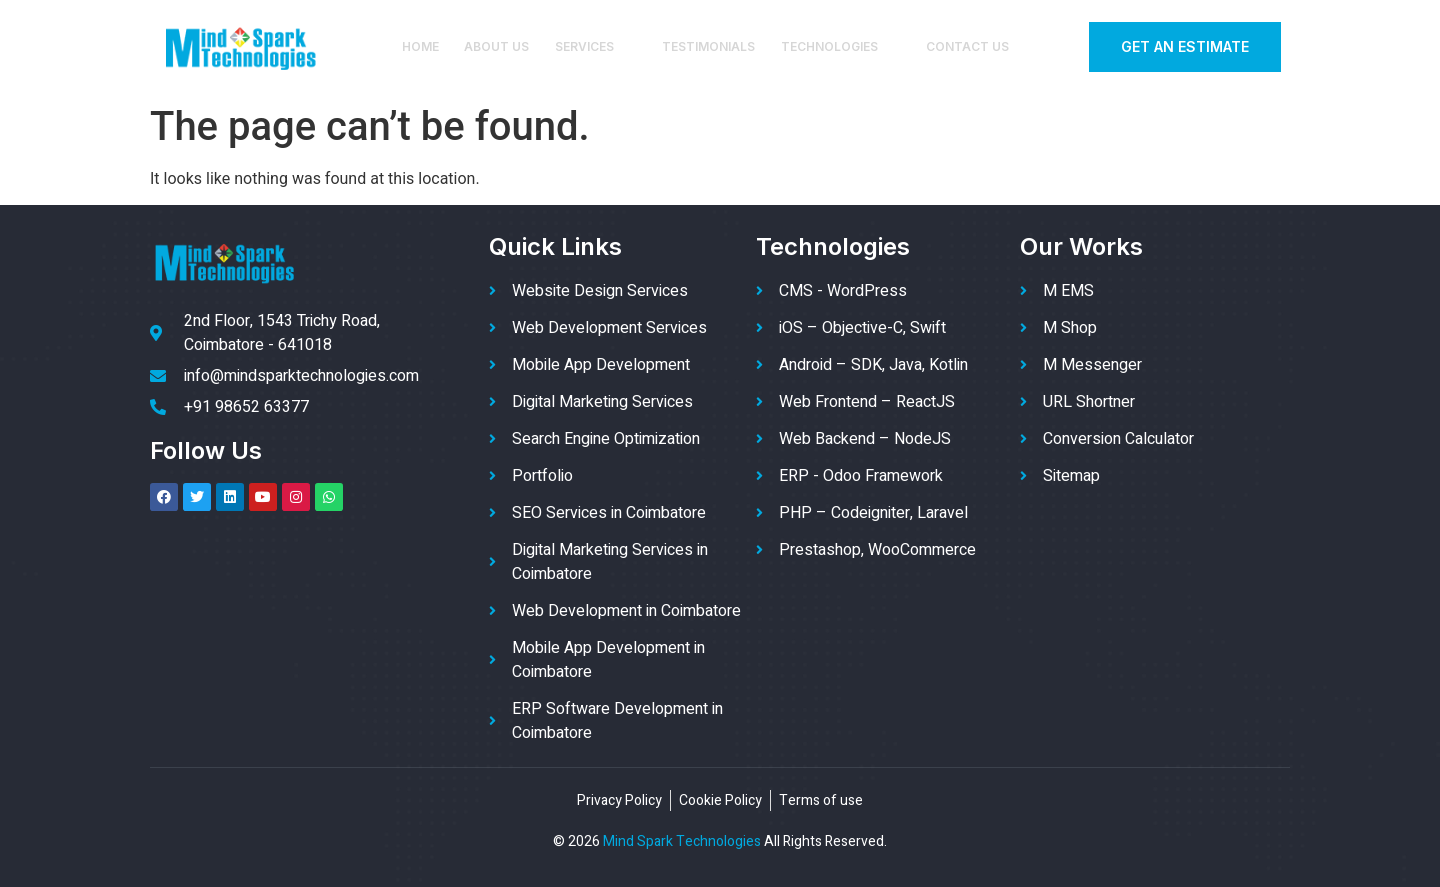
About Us (498, 46)
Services (596, 46)
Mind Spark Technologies (682, 841)
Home (422, 46)
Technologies (839, 46)
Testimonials (708, 46)
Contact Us (965, 46)
